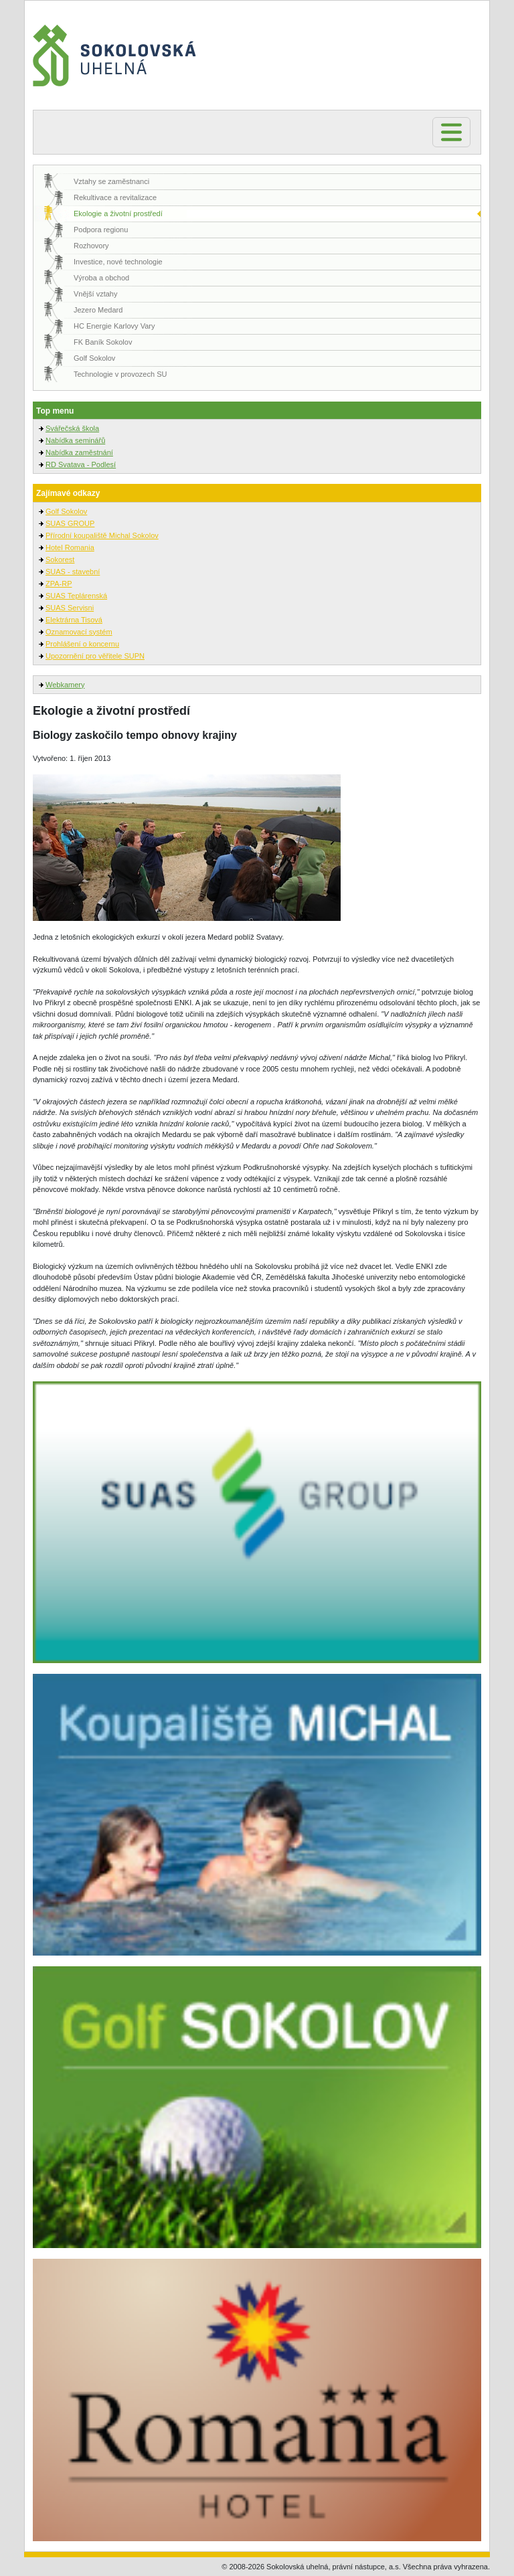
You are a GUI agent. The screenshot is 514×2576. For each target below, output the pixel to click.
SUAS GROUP (70, 523)
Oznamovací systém (79, 632)
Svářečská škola (72, 428)
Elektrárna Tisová (74, 620)
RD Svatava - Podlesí (81, 464)
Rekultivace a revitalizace (115, 197)
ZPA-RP (59, 584)
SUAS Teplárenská (76, 596)
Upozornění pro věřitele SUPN (95, 656)
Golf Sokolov (94, 358)
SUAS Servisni (70, 608)
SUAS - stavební (73, 572)
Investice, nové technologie (118, 262)
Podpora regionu (101, 230)
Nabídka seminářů (75, 440)
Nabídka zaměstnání (79, 452)
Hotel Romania (70, 547)
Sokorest (60, 559)
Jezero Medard (98, 310)
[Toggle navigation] (451, 132)
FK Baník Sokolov (103, 342)
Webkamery (65, 685)
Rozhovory (91, 246)
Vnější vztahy (95, 294)
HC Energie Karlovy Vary (114, 326)
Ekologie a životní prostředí (118, 213)
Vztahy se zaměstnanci (111, 181)
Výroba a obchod (101, 278)
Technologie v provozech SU (120, 374)
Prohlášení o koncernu (82, 644)
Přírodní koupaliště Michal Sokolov (102, 535)
